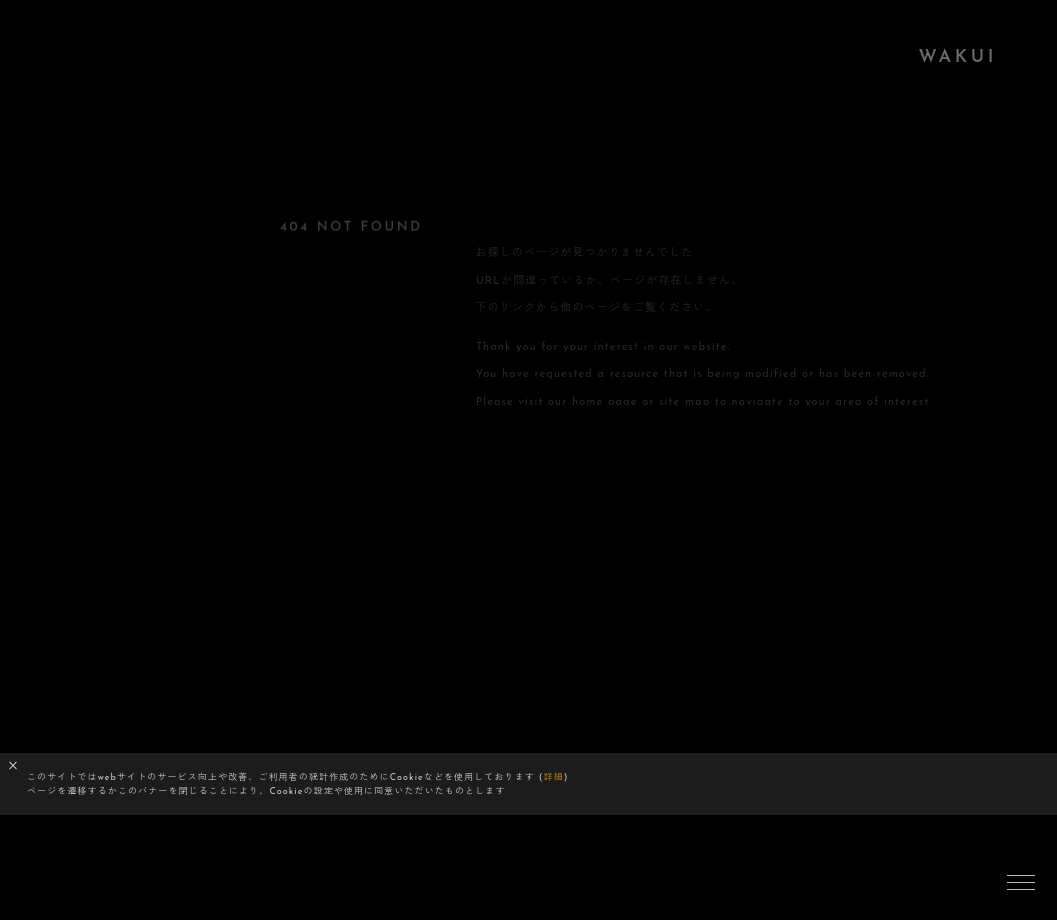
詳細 (554, 777)
